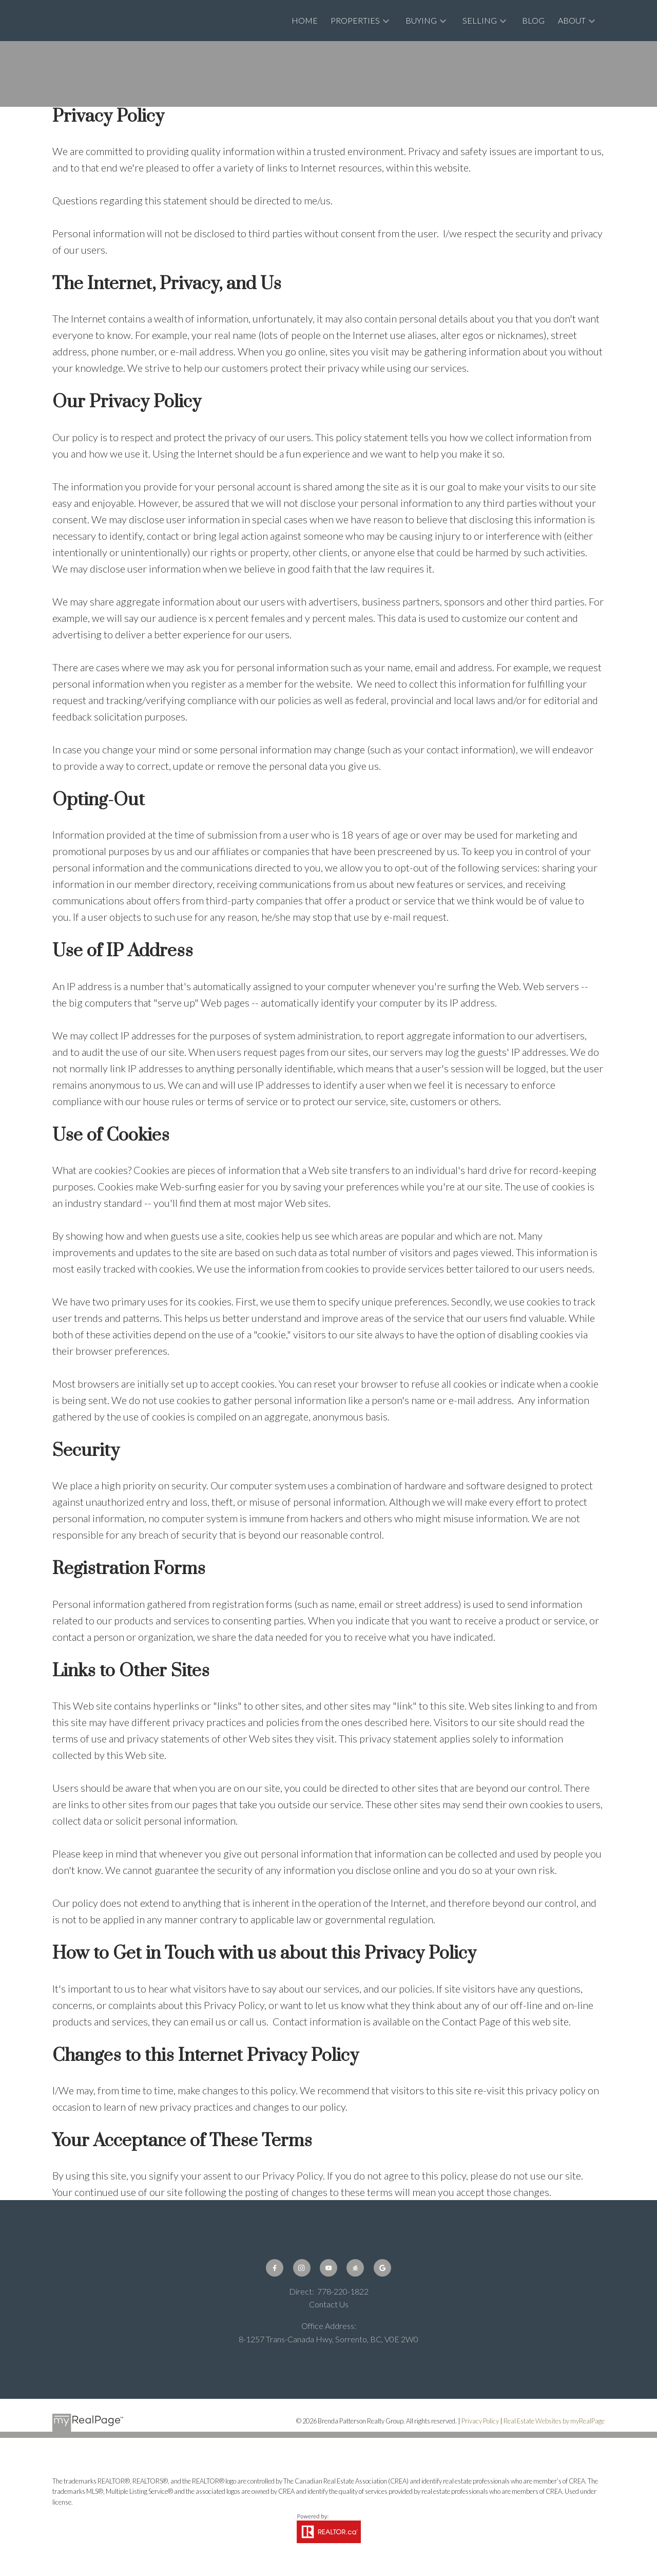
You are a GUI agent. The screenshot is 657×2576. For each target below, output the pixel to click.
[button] (274, 2268)
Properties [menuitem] (355, 20)
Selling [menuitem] (479, 20)
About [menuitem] (572, 20)
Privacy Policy (480, 2421)
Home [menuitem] (305, 20)
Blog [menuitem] (533, 20)
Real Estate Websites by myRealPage (554, 2421)
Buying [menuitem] (421, 20)
